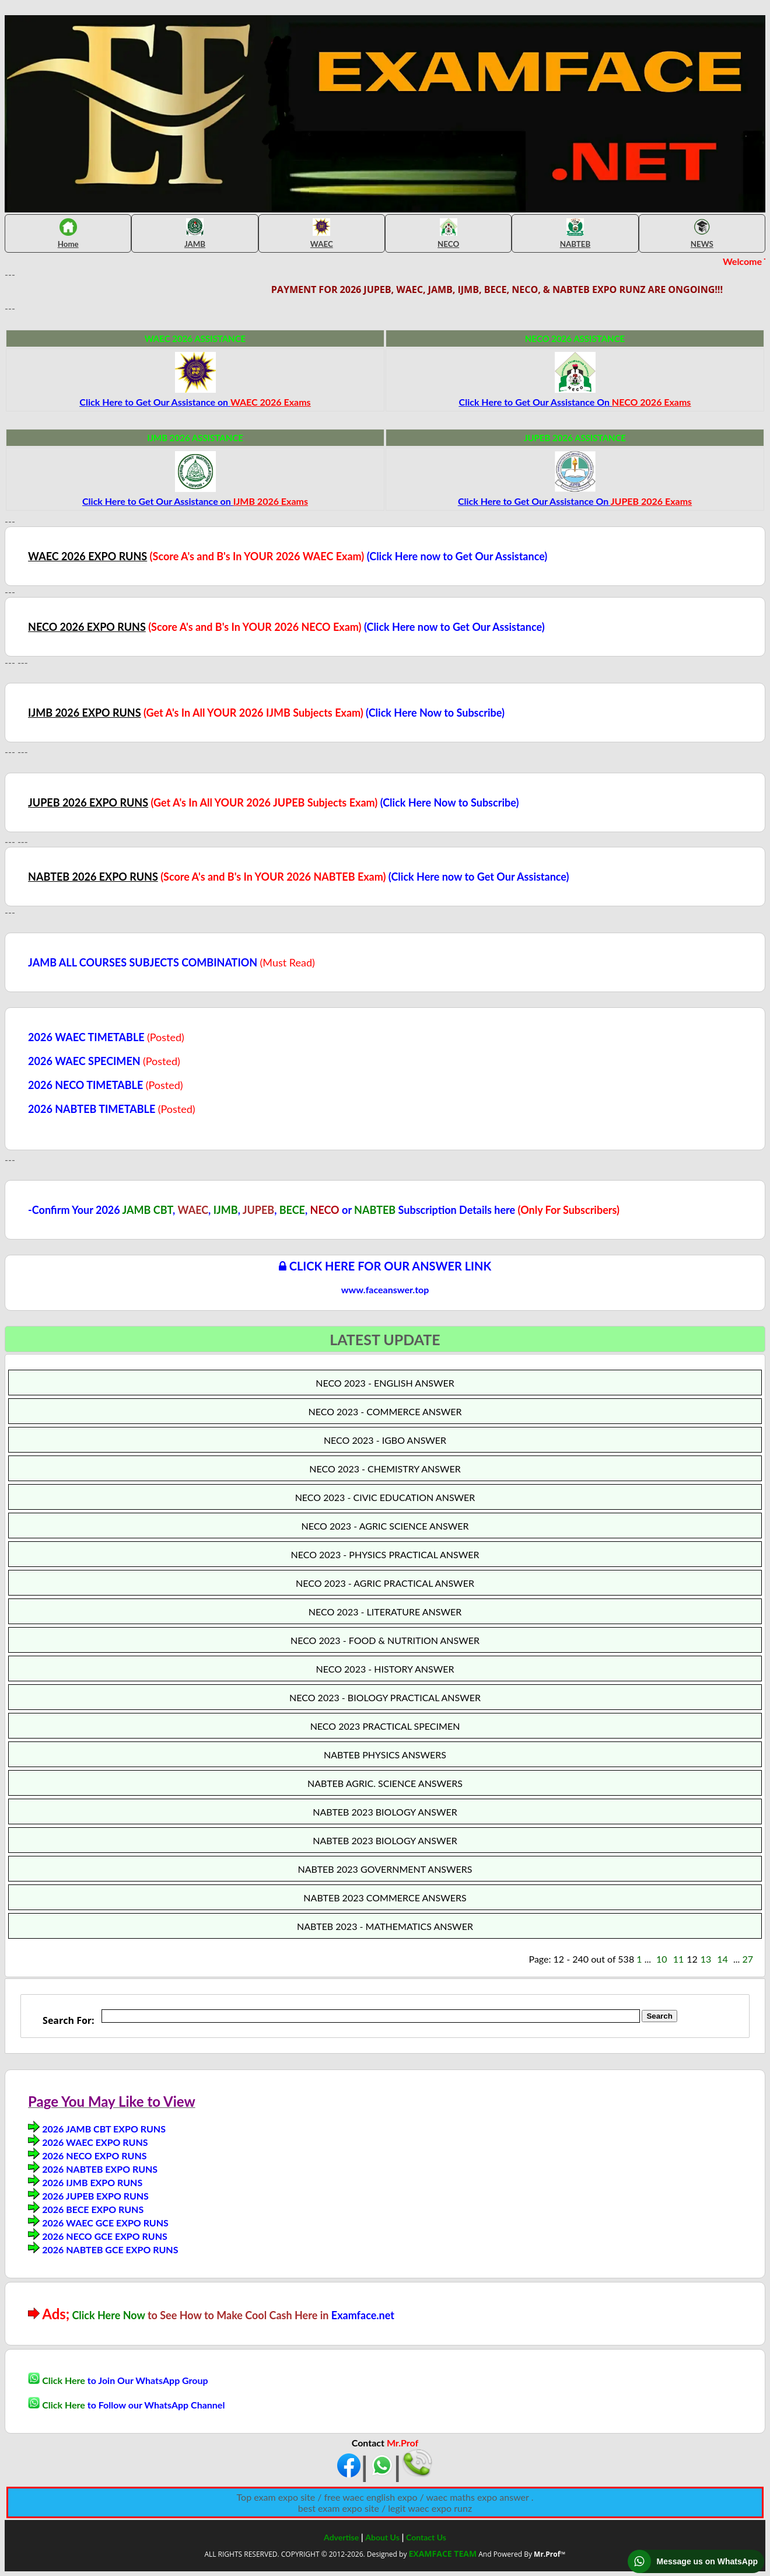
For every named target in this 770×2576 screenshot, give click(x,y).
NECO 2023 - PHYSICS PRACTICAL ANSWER (384, 1554)
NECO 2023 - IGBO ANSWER (385, 1440)
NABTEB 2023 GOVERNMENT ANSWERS (385, 1869)
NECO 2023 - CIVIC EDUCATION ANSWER (385, 1497)
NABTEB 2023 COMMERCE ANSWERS (384, 1897)
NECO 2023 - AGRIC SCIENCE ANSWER (384, 1525)
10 (661, 1958)
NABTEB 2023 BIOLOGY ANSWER (385, 1811)
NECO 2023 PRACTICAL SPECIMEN (385, 1726)
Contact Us (426, 2537)
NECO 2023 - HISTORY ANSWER (385, 1668)
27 (747, 1958)
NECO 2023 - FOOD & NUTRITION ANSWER (385, 1640)
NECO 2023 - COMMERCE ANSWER (385, 1411)
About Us (382, 2537)
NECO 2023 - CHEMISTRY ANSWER (384, 1468)
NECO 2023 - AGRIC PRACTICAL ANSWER (385, 1583)
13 (706, 1958)
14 (722, 1958)
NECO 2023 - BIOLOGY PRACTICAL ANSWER (385, 1697)
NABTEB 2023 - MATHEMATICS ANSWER (385, 1926)
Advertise (341, 2537)
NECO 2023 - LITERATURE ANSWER (385, 1611)
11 (678, 1958)
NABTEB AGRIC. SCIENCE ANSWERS (385, 1783)
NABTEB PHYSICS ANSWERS (385, 1754)
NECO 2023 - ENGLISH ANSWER (385, 1382)
